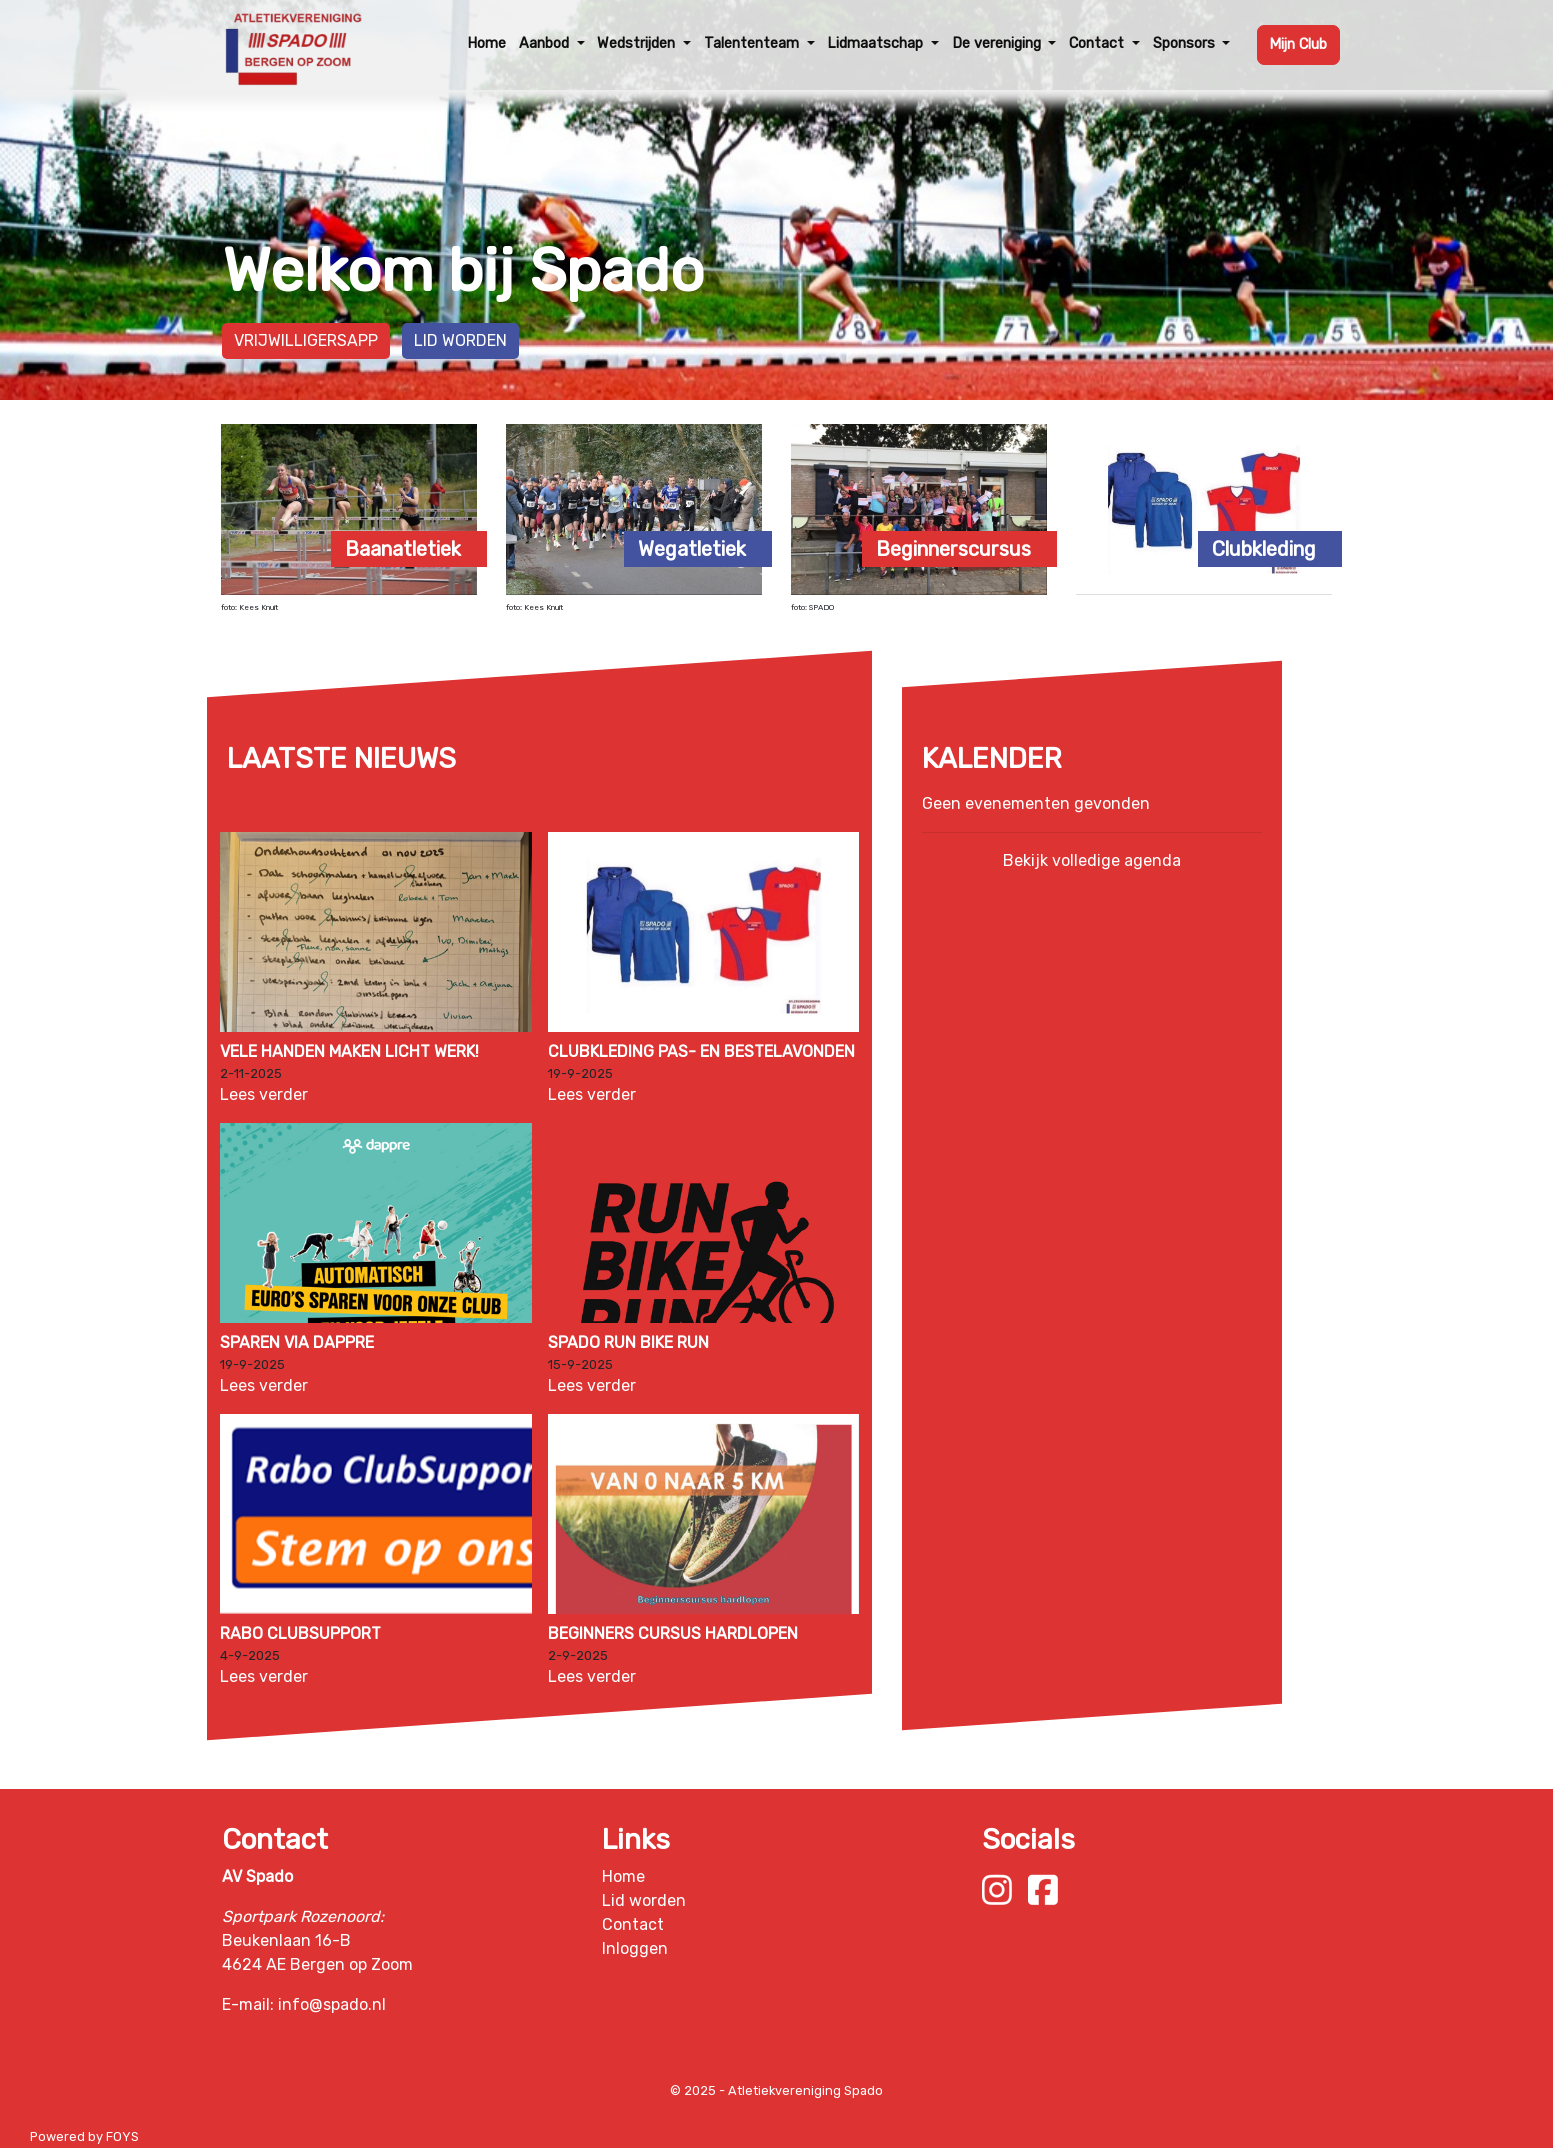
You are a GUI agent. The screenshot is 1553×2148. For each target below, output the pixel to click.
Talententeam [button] (753, 43)
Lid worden (460, 340)
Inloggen (635, 1948)
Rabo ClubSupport (300, 1633)
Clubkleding (1264, 549)
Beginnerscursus (953, 549)
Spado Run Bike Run (627, 1342)
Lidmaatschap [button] (877, 43)
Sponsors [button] (1186, 43)
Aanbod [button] (546, 43)
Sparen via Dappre (297, 1342)
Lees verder (264, 1094)
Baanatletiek (403, 549)
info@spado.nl (332, 2004)
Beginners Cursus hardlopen (672, 1633)
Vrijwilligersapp (306, 340)
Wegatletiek (692, 549)
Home (486, 43)
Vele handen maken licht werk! (349, 1051)
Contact (633, 1924)
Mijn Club (1298, 44)
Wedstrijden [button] (638, 43)
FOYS (122, 2136)
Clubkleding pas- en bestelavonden (700, 1051)
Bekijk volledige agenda (1092, 860)
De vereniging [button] (998, 43)
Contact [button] (1098, 43)
